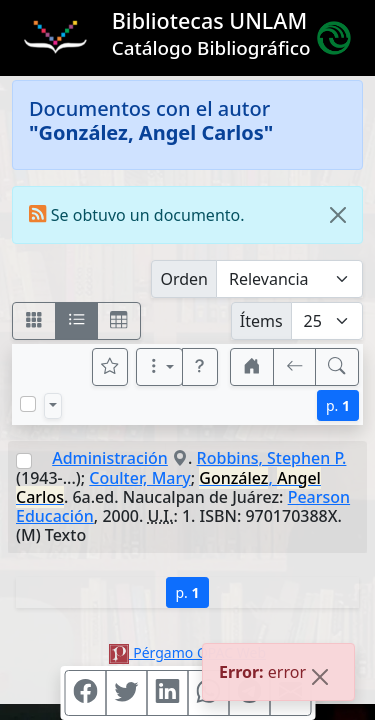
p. (338, 405)
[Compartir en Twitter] (126, 693)
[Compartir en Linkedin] (167, 693)
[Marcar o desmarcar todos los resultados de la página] (28, 404)
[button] (200, 367)
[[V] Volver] (295, 367)
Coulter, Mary (139, 478)
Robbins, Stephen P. (272, 458)
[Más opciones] (160, 367)
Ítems (261, 321)
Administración (110, 458)
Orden (184, 279)
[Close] (338, 215)
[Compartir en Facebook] (85, 693)
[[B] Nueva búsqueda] (337, 367)
